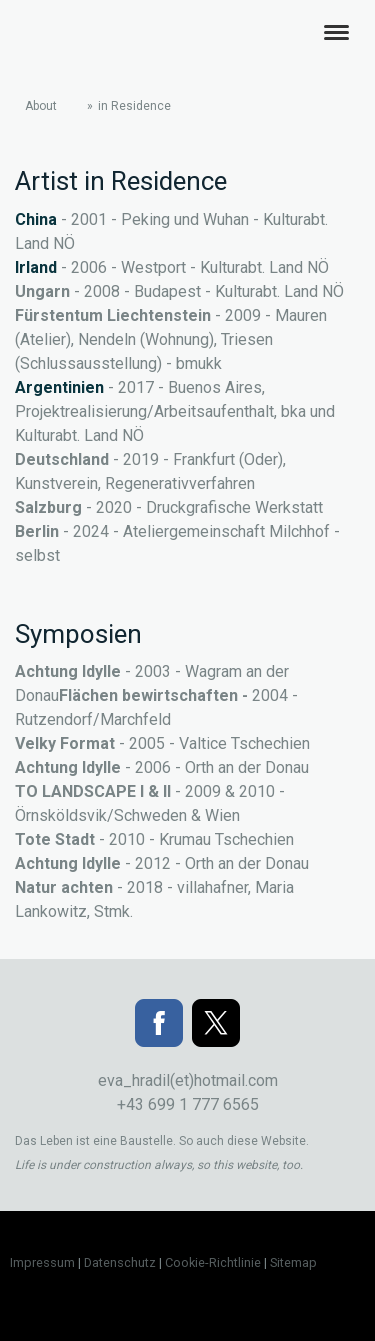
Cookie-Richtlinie (213, 1262)
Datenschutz (120, 1262)
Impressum (42, 1262)
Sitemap (293, 1262)
